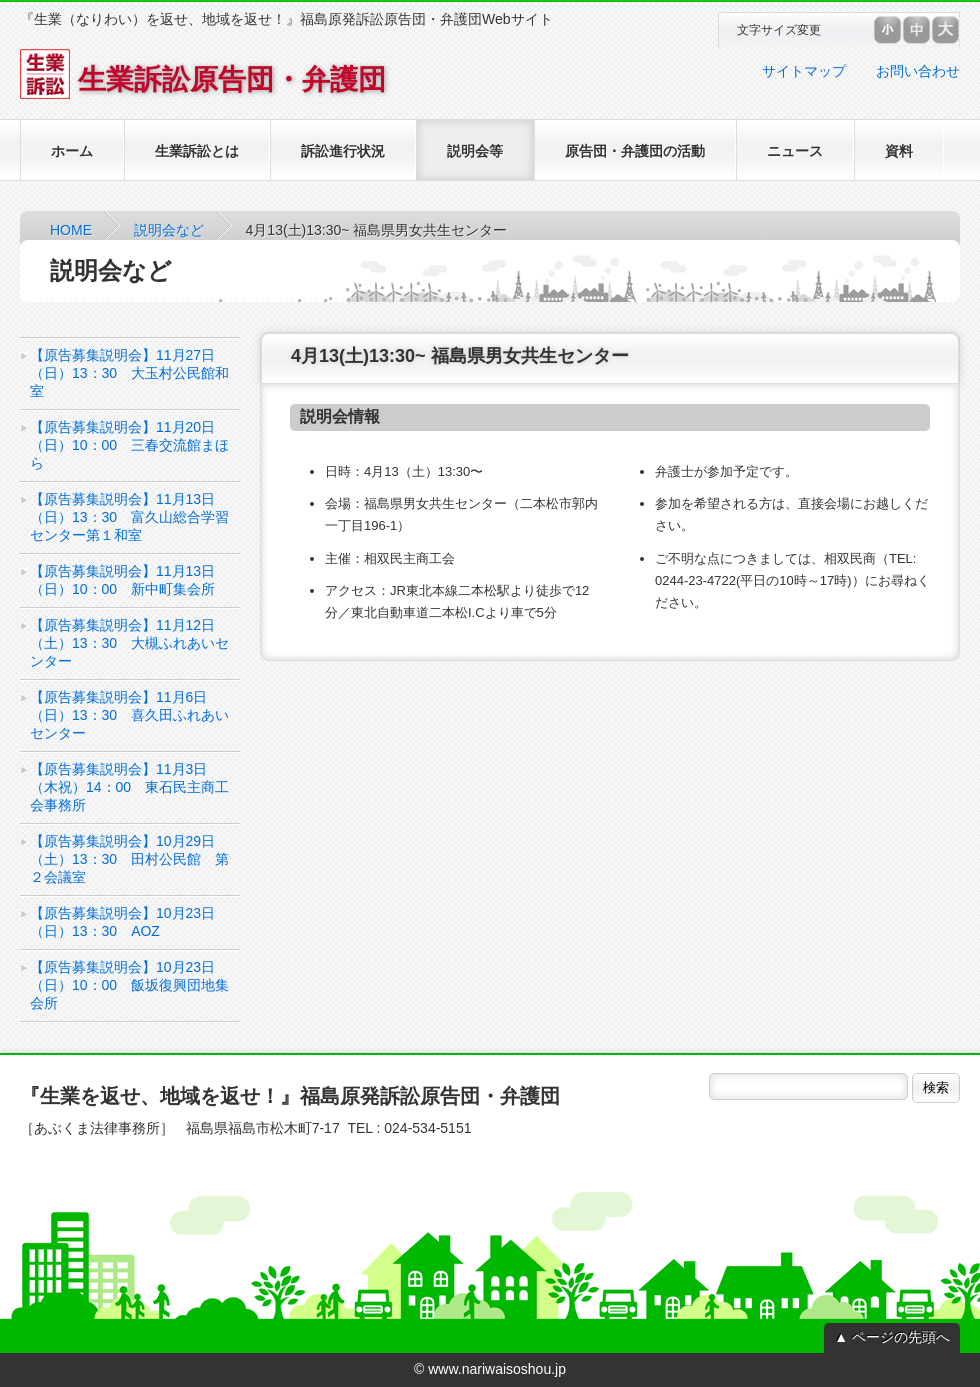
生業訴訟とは (197, 151)
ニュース (795, 151)
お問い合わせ (918, 71)
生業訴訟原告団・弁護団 (203, 79)
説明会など (169, 230)
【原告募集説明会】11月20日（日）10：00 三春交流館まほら (129, 445)
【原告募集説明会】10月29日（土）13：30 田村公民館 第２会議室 (129, 859)
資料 (899, 151)
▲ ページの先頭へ (892, 1337)
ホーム (72, 151)
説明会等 (475, 151)
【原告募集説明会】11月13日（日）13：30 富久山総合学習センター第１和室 (129, 517)
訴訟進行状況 (343, 151)
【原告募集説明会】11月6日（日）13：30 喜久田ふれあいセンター (129, 715)
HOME (71, 230)
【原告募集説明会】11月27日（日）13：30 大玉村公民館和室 (129, 373)
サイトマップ (804, 71)
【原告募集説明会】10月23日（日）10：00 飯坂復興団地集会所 (129, 985)
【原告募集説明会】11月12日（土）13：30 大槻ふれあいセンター (129, 643)
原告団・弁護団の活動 (635, 151)
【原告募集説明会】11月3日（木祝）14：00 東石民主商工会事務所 (129, 787)
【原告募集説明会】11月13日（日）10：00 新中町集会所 (122, 580)
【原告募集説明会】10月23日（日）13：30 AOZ (122, 922)
